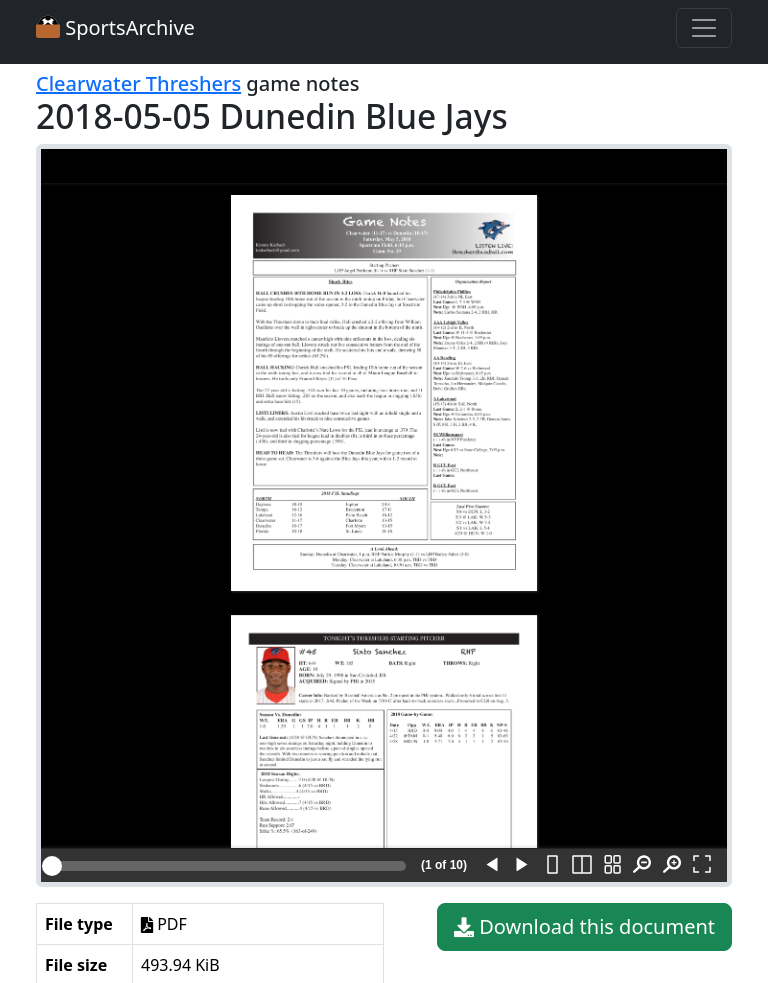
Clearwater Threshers (138, 83)
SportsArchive (115, 27)
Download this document (584, 927)
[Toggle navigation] (704, 28)
